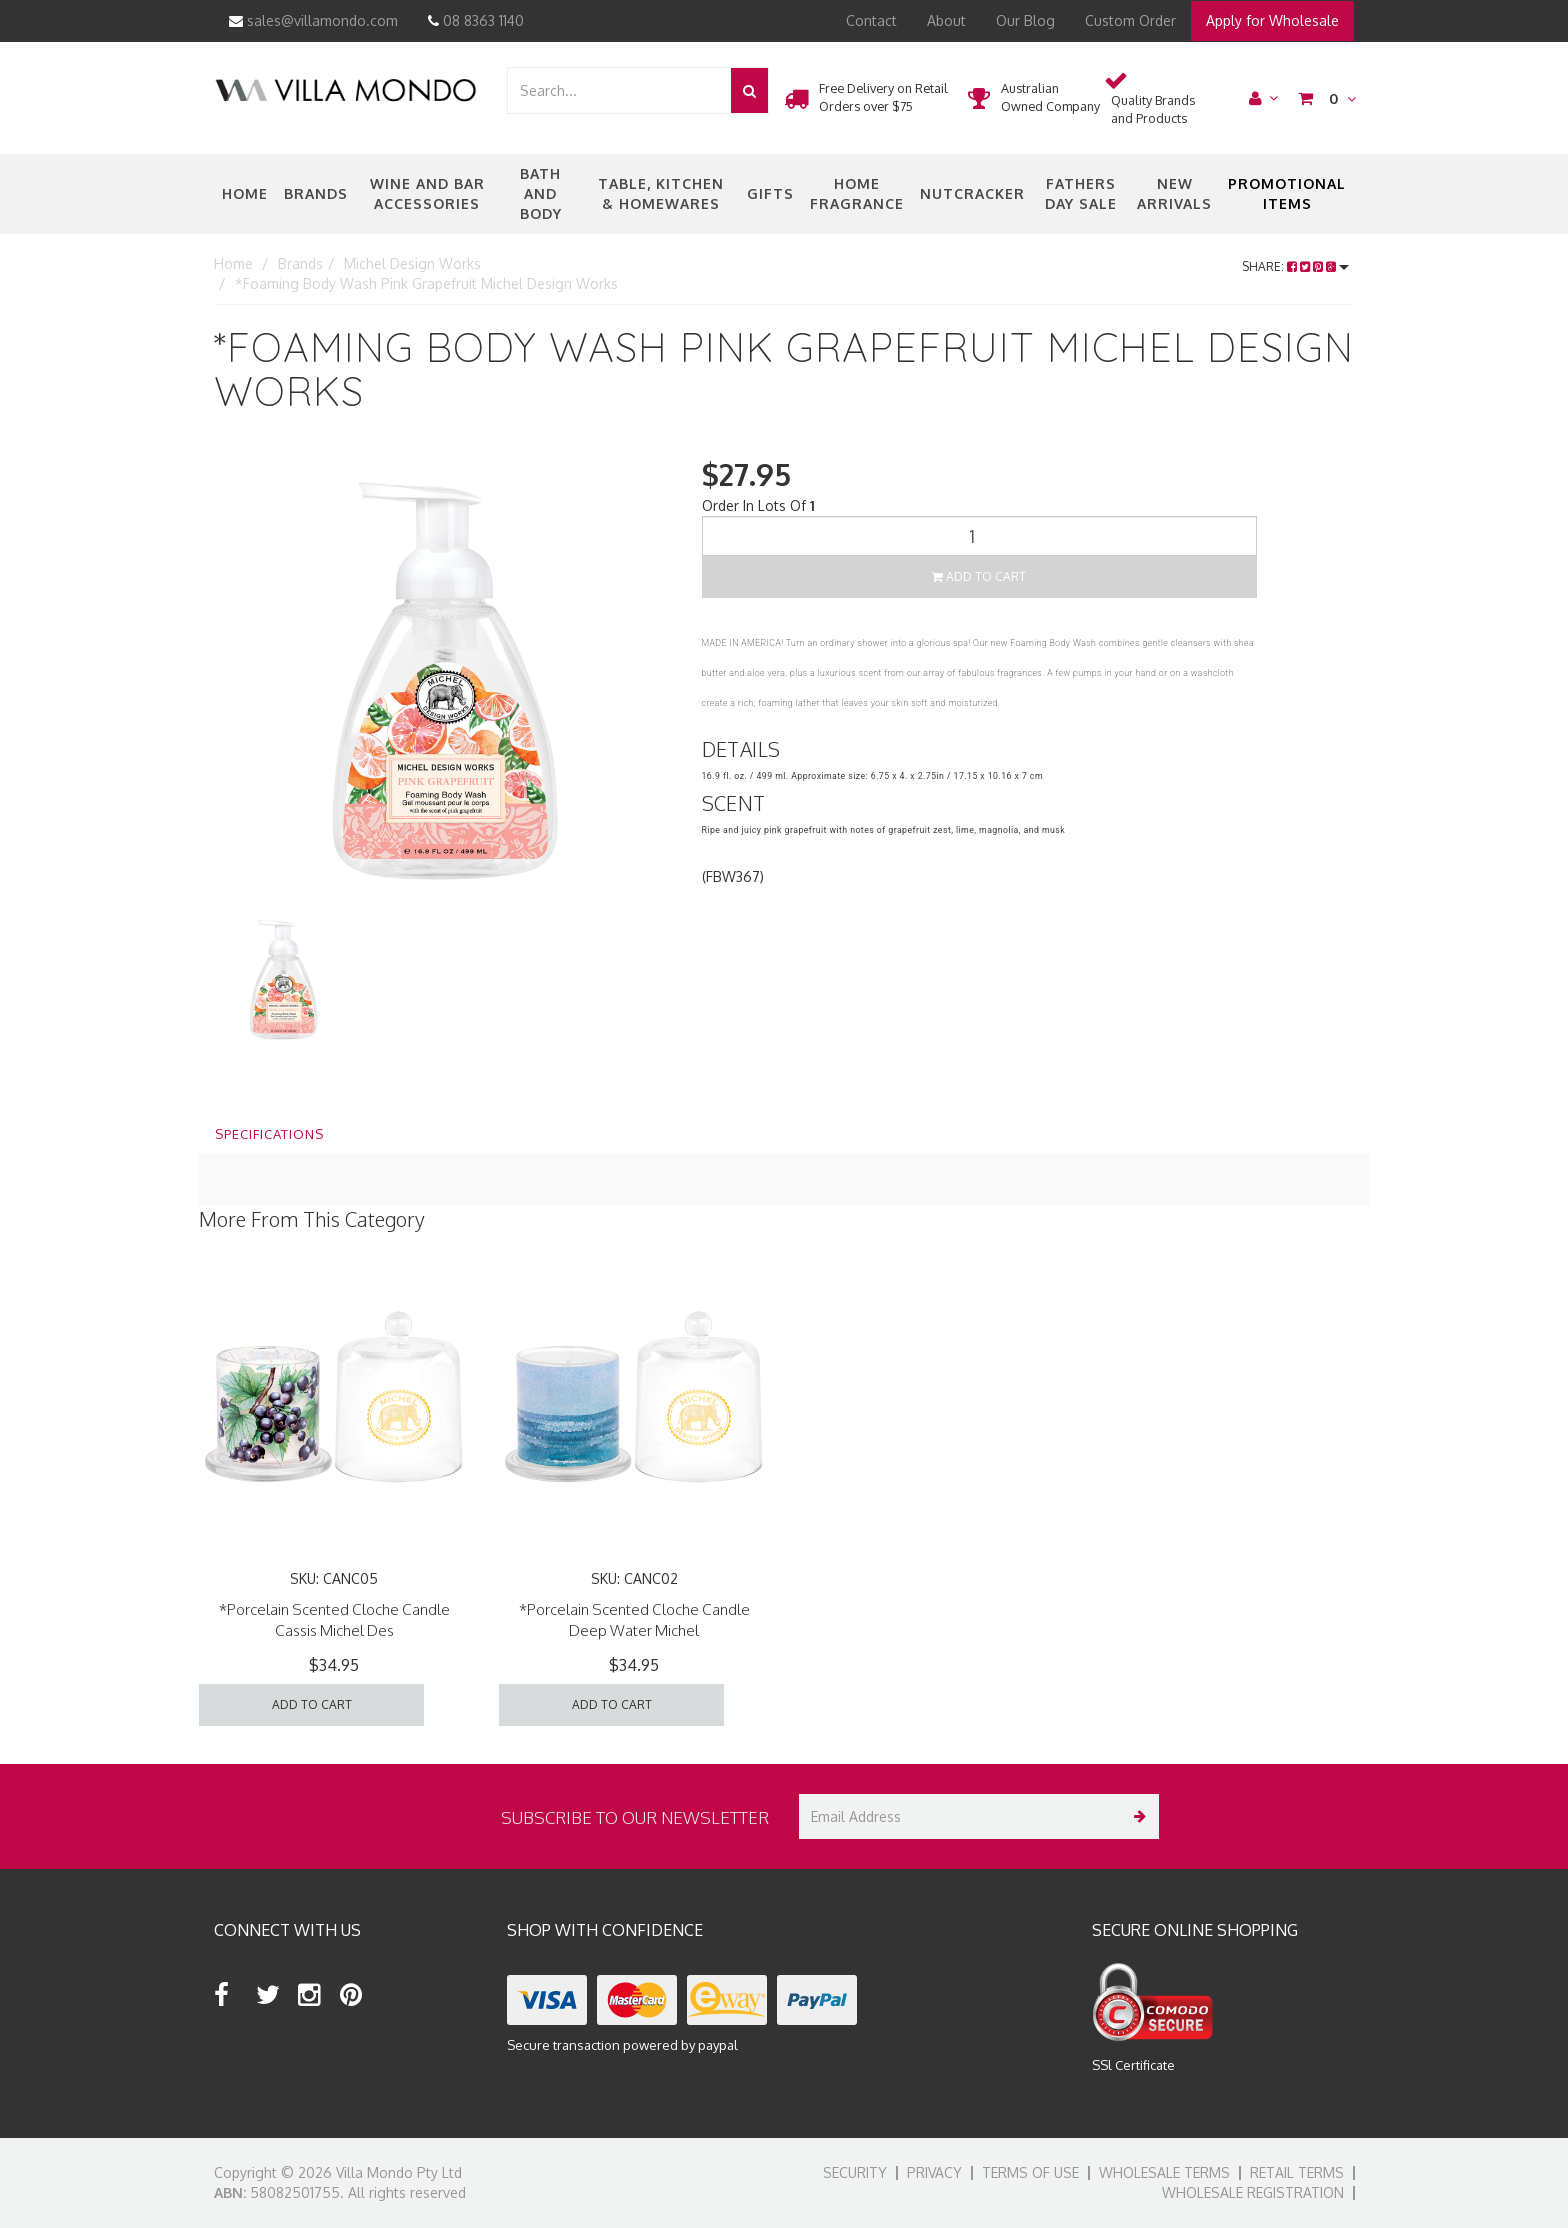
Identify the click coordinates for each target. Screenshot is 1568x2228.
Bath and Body (541, 193)
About (946, 20)
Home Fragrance (857, 193)
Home (245, 193)
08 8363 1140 (476, 20)
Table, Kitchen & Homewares (661, 193)
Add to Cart (979, 576)
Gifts (770, 193)
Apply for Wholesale (1272, 20)
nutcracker (972, 193)
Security (855, 2172)
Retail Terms (1297, 2172)
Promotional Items (1287, 193)
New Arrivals (1174, 193)
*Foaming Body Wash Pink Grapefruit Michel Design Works (426, 283)
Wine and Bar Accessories (427, 193)
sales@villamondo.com (313, 20)
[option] (443, 682)
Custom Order (1130, 20)
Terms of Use (1030, 2172)
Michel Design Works (412, 263)
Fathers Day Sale (1081, 193)
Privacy (934, 2172)
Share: (1295, 266)
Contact (871, 20)
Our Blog (1025, 20)
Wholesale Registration (1253, 2192)
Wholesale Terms (1164, 2172)
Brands (316, 193)
